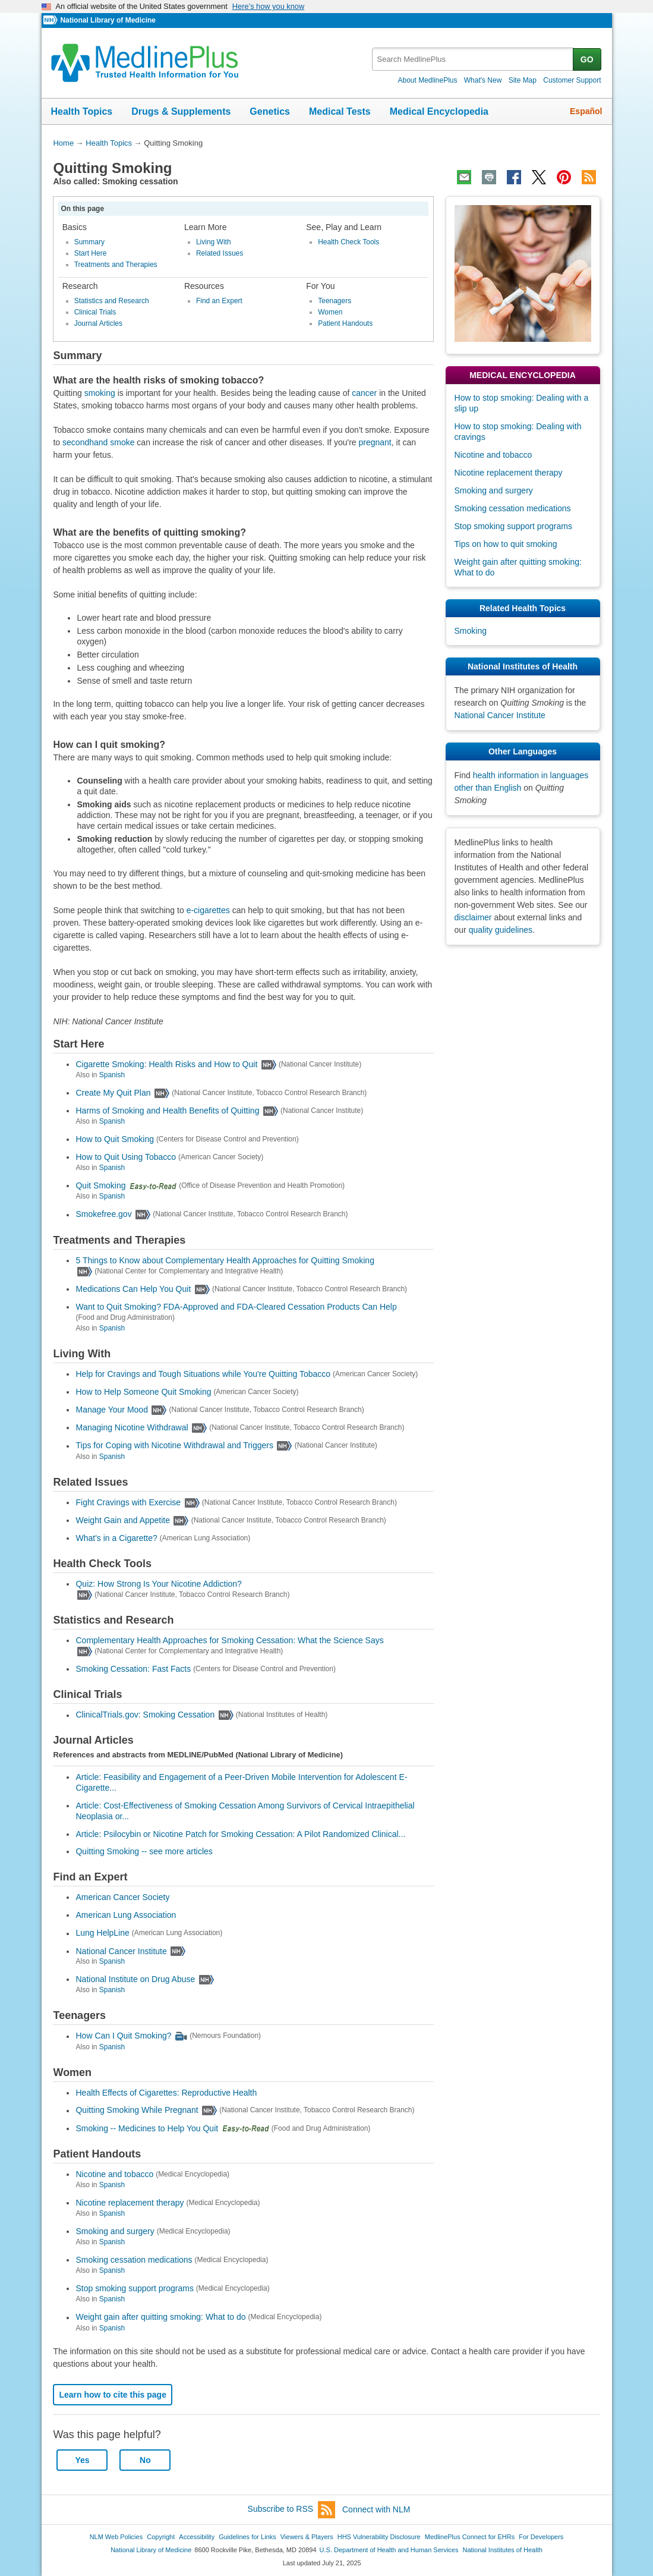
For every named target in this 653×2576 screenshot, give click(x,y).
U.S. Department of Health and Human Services (389, 2549)
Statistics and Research (111, 301)
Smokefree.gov (103, 1214)
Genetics (270, 111)
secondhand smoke (98, 442)
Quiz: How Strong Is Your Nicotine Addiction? (158, 1584)
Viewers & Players (306, 2536)
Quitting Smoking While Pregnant (136, 2110)
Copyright (161, 2536)
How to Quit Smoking (114, 1139)
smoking (99, 393)
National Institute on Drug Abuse (135, 1979)
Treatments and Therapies (115, 264)
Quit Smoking (100, 1185)
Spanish (112, 1075)
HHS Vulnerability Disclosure (379, 2536)
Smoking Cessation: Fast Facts (133, 1669)
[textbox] (473, 59)
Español (586, 111)
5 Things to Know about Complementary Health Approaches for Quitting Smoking (224, 1260)
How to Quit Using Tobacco (125, 1157)
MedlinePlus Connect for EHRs (470, 2536)
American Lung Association (125, 1915)
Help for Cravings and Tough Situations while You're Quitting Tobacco (202, 1374)
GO (587, 59)
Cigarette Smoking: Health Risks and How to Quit (166, 1064)
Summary (89, 242)
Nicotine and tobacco (114, 2174)
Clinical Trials (95, 312)
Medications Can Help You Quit (133, 1289)
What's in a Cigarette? (116, 1538)
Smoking (471, 631)
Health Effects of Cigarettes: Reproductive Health (166, 2092)
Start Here (90, 253)
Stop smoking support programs (134, 2288)
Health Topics (82, 111)
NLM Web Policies (116, 2536)
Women (330, 312)
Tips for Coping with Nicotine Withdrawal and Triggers (174, 1446)
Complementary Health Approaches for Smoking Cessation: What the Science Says (229, 1640)
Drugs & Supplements (181, 111)
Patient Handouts (345, 323)
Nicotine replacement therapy (129, 2202)
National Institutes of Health (502, 2549)
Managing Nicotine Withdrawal (131, 1427)
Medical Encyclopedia (439, 111)
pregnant (374, 442)
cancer (364, 393)
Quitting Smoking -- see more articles (143, 1851)
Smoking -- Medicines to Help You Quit (146, 2128)
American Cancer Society (122, 1897)
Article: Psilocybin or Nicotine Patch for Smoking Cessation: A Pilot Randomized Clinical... (240, 1834)
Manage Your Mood (111, 1409)
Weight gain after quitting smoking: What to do (160, 2317)
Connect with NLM (376, 2509)
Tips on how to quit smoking (506, 544)
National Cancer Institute (120, 1951)
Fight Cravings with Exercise (128, 1502)
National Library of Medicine (107, 20)
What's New (483, 80)
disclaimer (473, 917)
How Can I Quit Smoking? (123, 2036)
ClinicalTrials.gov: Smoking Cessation (144, 1715)
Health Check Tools (348, 242)
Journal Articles (98, 323)
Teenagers (334, 301)
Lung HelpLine (102, 1933)
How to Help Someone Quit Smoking (143, 1391)
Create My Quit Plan (112, 1092)
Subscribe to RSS (292, 2509)
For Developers (541, 2536)
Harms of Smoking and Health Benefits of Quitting (167, 1110)
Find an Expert (219, 301)
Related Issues (219, 253)
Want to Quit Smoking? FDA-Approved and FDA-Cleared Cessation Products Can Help (235, 1306)
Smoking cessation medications (133, 2259)
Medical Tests (340, 111)
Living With (213, 242)
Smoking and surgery (114, 2231)
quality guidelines (500, 930)
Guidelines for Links (247, 2536)
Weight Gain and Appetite (122, 1520)
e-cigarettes (208, 910)
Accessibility (196, 2536)
